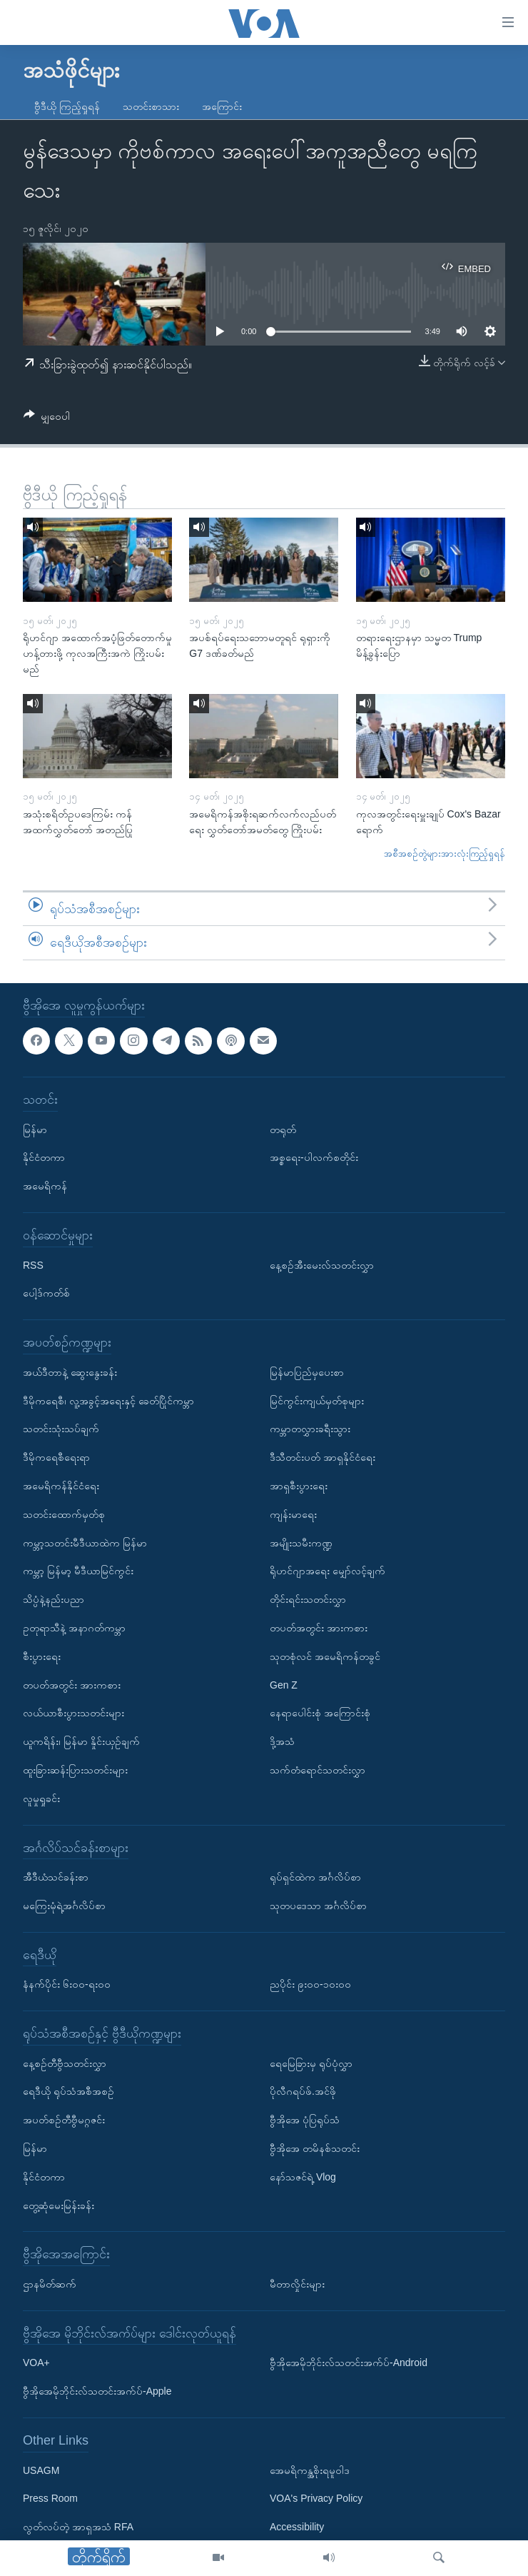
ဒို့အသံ (282, 1741)
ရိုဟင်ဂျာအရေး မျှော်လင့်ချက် (327, 1570)
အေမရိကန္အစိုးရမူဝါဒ (310, 2470)
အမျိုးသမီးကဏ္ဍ (301, 1542)
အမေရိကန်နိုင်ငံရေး (61, 1485)
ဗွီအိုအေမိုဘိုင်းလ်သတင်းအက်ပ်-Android (348, 2362)
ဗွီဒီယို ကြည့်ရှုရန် (67, 106)
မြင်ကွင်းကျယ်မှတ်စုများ (317, 1401)
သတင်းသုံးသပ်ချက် (61, 1428)
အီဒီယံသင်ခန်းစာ (55, 1877)
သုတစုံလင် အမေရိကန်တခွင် (325, 1656)
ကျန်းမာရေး (293, 1514)
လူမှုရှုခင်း (41, 1798)
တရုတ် (283, 1129)
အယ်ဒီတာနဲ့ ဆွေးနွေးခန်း (70, 1372)
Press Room (50, 2498)
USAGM (41, 2470)
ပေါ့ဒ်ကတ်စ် (46, 1293)
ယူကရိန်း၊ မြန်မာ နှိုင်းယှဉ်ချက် (81, 1741)
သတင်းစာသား (151, 106)
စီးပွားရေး (42, 1656)
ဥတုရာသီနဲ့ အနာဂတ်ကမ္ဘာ (74, 1628)
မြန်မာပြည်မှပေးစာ (307, 1372)
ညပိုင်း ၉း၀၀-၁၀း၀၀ (310, 1984)
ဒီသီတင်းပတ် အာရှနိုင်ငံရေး (322, 1457)
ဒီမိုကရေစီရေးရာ (56, 1457)
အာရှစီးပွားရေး (299, 1485)
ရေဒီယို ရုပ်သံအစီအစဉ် (68, 2091)
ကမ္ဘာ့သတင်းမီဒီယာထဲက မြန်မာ (85, 1542)
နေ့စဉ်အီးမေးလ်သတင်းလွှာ (322, 1265)
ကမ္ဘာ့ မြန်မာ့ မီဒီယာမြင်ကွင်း (78, 1570)
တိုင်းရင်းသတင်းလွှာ (308, 1599)
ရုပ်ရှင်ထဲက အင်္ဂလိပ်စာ (315, 1877)
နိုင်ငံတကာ (44, 1157)
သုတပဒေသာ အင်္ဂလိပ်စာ (318, 1905)
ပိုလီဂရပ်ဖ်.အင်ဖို (303, 2091)
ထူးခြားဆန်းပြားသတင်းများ (75, 1770)
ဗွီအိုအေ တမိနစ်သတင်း (315, 2148)
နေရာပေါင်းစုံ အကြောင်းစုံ (320, 1713)
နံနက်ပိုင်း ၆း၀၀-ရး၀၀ (67, 1984)
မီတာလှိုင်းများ (297, 2284)
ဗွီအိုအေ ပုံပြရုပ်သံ (305, 2119)
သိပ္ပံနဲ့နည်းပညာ (53, 1599)
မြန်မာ (35, 1129)
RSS (33, 1265)
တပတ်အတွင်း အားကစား (72, 1684)
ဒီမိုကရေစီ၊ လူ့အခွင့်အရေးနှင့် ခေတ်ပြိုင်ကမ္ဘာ (108, 1401)
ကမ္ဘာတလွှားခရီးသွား (310, 1428)
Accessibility (297, 2526)
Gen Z (284, 1684)
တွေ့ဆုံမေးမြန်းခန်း (58, 2205)
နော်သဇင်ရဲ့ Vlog (303, 2177)
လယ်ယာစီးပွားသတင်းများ (73, 1713)
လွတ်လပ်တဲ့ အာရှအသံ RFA (78, 2526)
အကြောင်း (222, 106)
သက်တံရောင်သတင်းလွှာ (317, 1770)
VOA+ (36, 2362)
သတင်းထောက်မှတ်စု (64, 1514)
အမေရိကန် (45, 1186)
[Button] (47, 419)
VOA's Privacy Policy (316, 2498)
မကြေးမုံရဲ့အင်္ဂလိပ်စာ (64, 1905)
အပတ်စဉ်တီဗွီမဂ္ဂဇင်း (64, 2119)
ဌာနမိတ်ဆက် (49, 2284)
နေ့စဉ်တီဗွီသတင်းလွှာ (64, 2063)
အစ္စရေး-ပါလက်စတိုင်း (314, 1157)
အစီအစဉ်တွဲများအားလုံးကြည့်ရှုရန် (444, 853)
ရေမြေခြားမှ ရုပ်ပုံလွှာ (311, 2063)
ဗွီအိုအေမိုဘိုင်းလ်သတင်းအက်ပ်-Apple (97, 2391)
